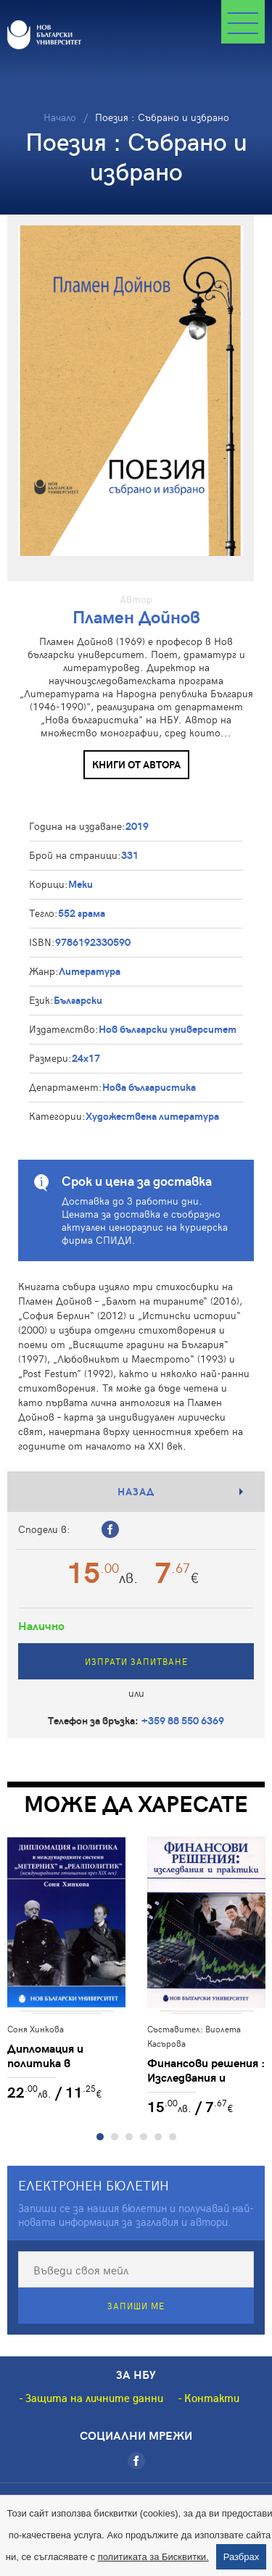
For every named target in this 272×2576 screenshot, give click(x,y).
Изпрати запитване (136, 1661)
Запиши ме (136, 2305)
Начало (60, 117)
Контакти (211, 2397)
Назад (136, 1491)
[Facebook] (136, 2460)
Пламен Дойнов (136, 616)
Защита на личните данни (94, 2397)
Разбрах (241, 2556)
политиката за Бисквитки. (153, 2556)
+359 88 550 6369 (182, 1720)
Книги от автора (136, 764)
